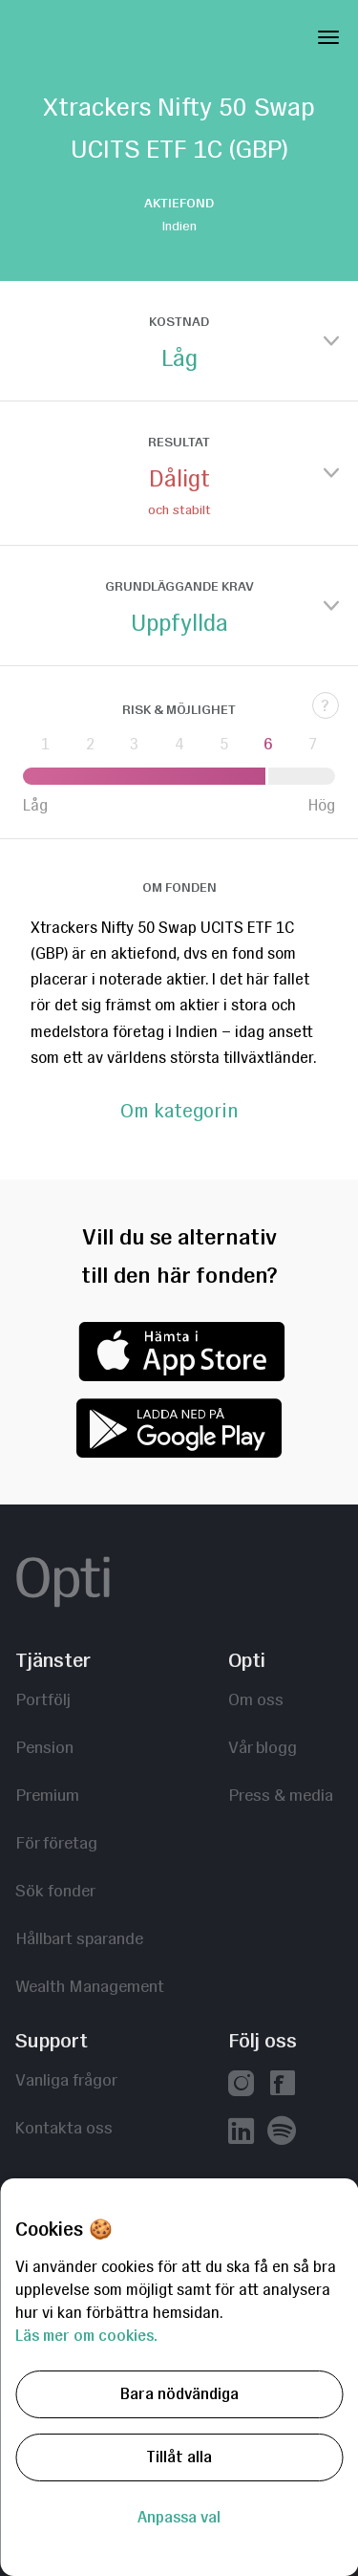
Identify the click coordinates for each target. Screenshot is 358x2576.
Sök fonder (55, 1890)
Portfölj (43, 1699)
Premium (47, 1795)
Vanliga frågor (66, 2079)
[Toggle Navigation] (328, 33)
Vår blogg (262, 1747)
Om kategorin (179, 1111)
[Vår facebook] (282, 2085)
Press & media (280, 1795)
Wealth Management (89, 1986)
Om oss (256, 1699)
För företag (56, 1842)
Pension (44, 1747)
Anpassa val (179, 2517)
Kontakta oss (64, 2127)
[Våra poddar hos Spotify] (281, 2133)
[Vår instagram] (241, 2085)
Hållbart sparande (79, 1938)
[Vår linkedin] (241, 2133)
